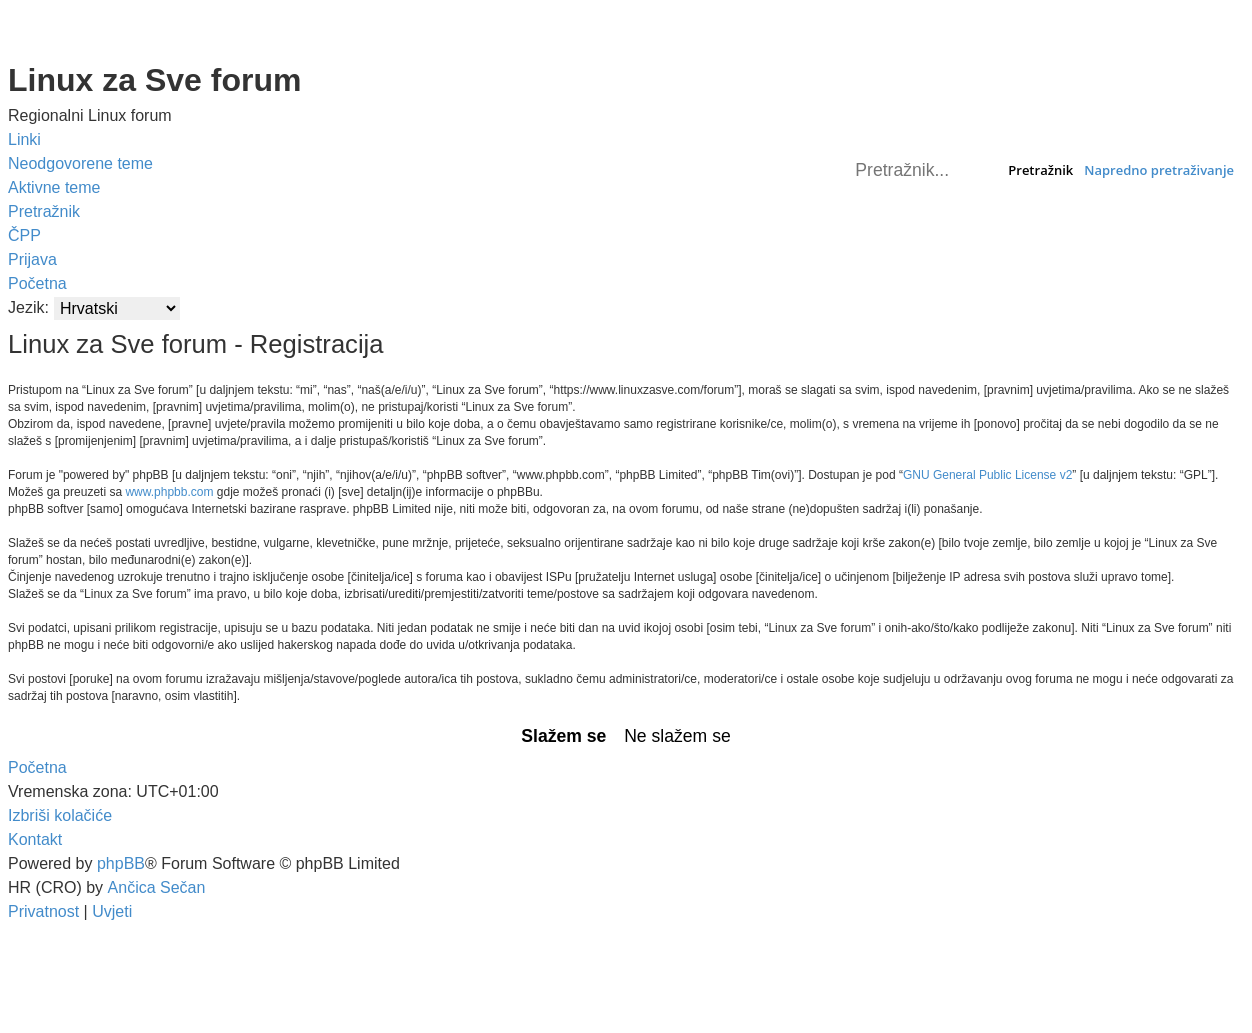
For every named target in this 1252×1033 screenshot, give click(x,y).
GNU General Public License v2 (987, 475)
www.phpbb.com (169, 492)
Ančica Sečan (157, 887)
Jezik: (28, 307)
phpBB (121, 863)
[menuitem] (80, 164)
